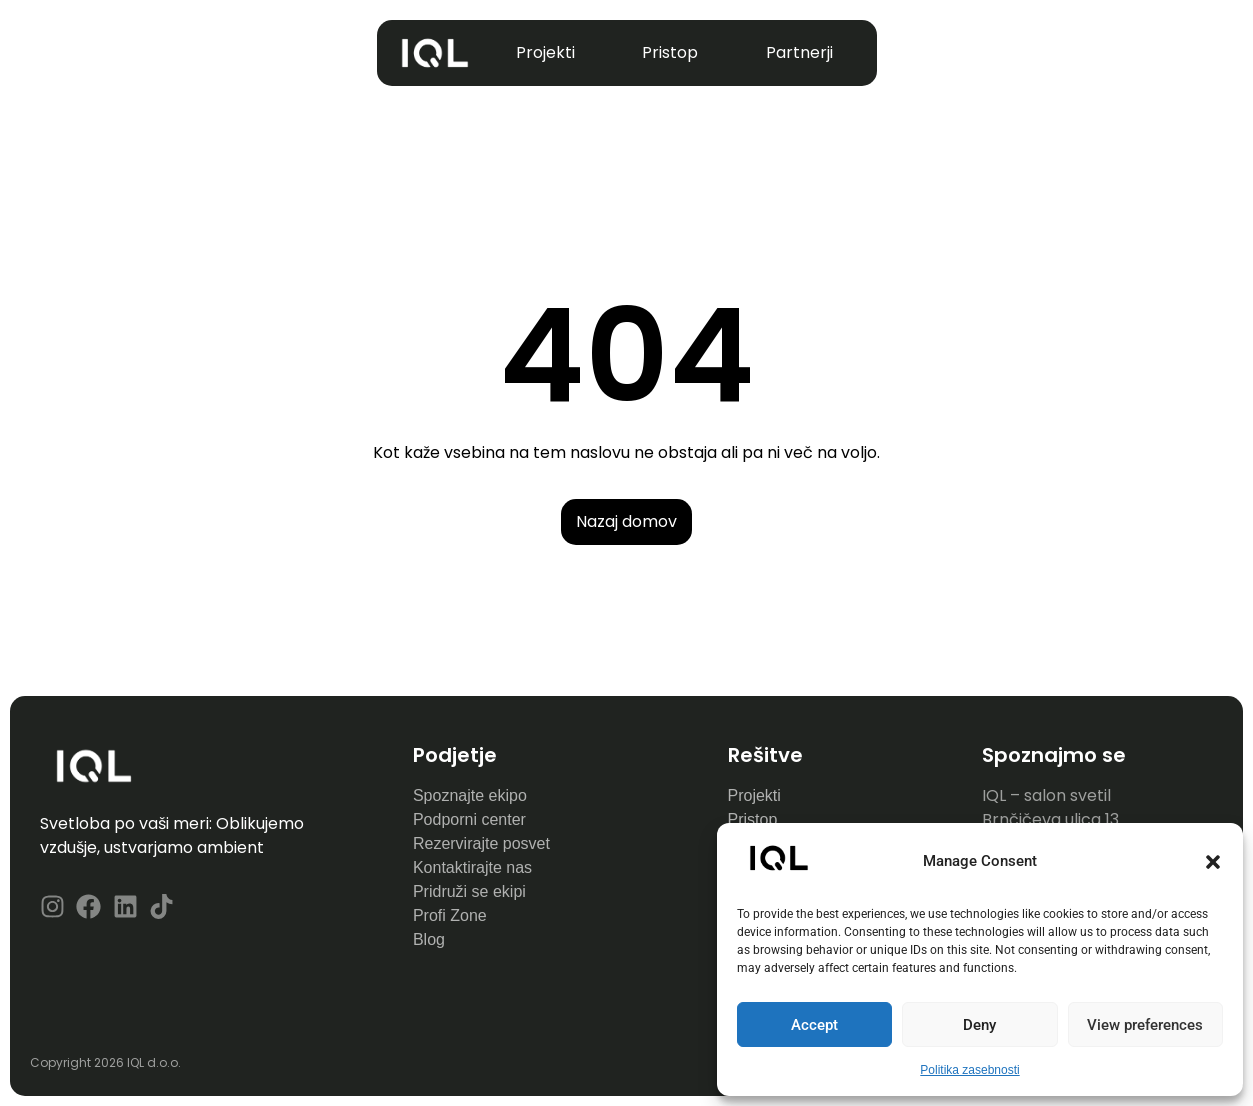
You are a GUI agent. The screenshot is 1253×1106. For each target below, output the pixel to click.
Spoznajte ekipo (470, 795)
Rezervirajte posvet (481, 843)
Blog (429, 939)
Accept (814, 1025)
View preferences (1145, 1025)
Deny (979, 1025)
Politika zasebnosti (969, 1070)
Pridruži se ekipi (469, 891)
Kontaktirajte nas (472, 867)
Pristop (670, 52)
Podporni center (469, 819)
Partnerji (799, 52)
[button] (1213, 862)
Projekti (545, 52)
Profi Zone (452, 915)
